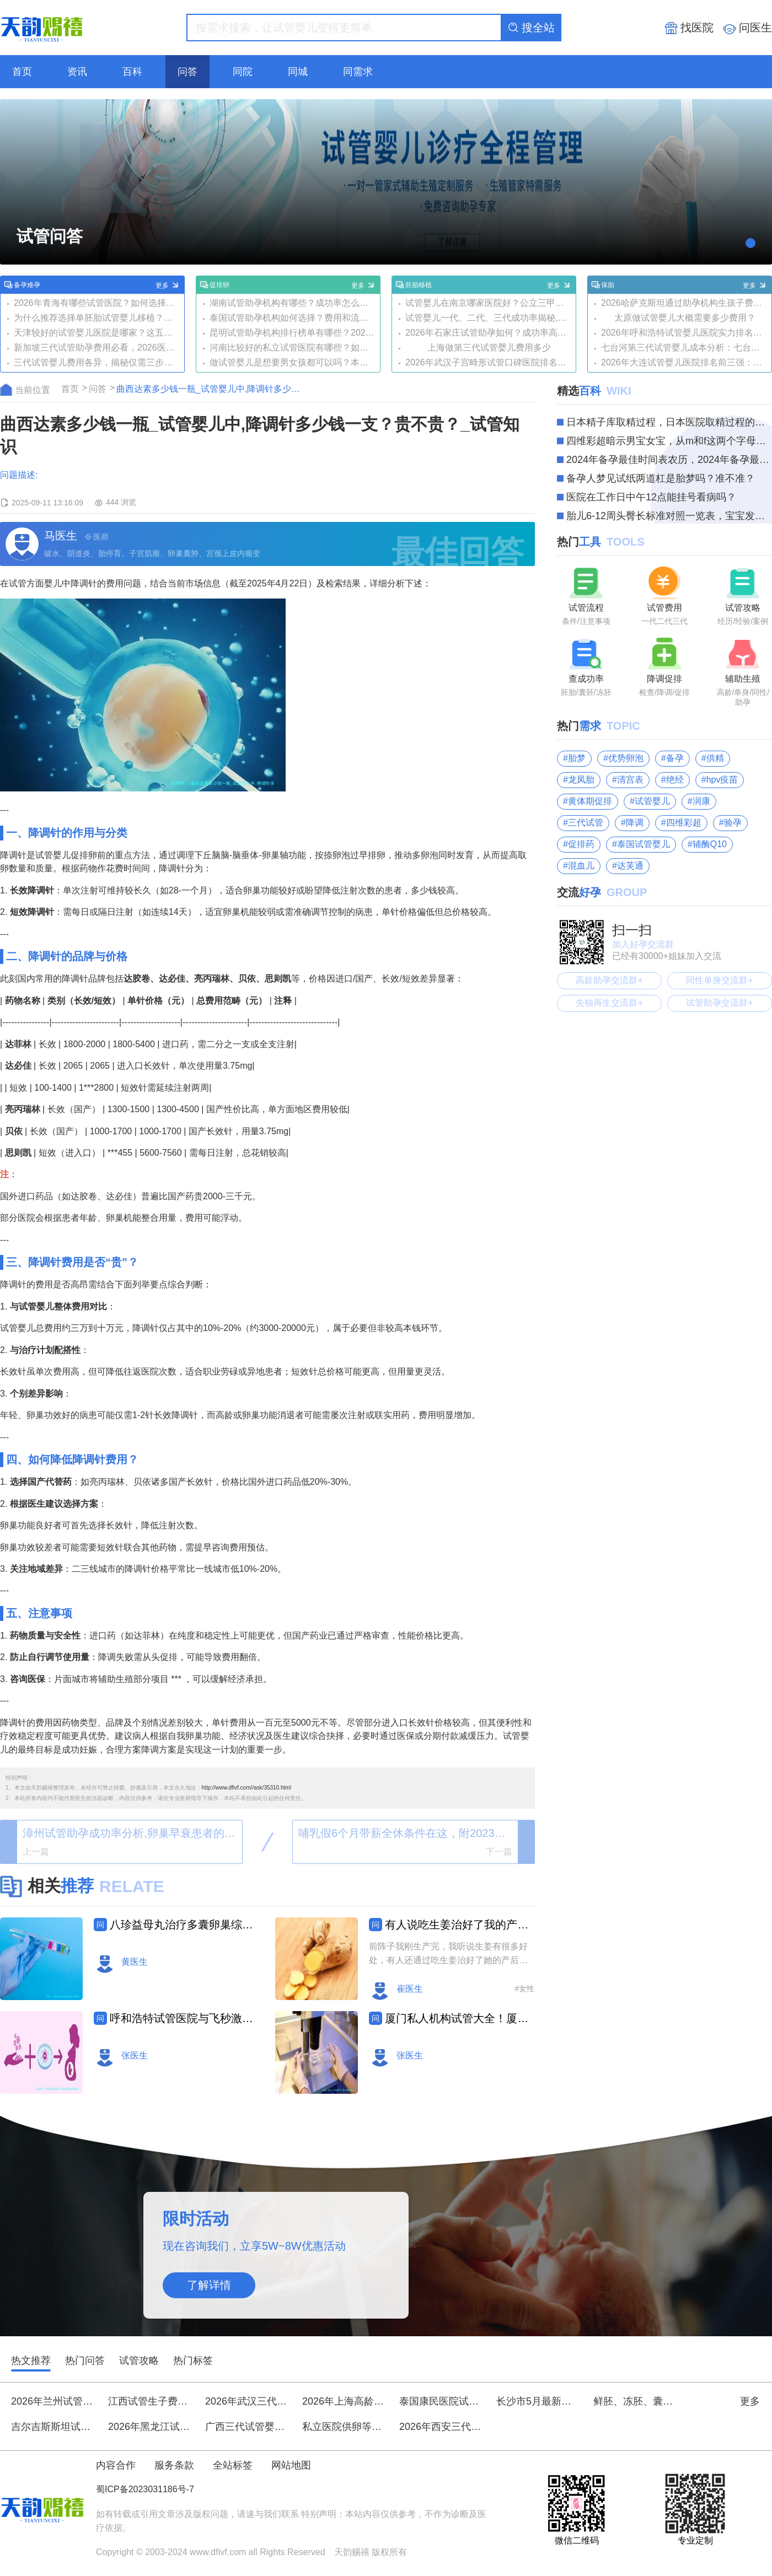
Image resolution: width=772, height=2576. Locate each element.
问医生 (747, 28)
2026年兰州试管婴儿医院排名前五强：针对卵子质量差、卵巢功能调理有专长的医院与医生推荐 (52, 2401)
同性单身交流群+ (719, 980)
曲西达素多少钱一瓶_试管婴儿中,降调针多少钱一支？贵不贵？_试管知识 (211, 389)
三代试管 (585, 822)
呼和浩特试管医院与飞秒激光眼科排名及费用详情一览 (184, 2018)
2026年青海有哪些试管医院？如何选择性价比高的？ (97, 303)
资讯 (77, 71)
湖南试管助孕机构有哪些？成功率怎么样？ (293, 303)
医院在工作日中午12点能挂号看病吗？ (651, 497)
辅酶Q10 (710, 844)
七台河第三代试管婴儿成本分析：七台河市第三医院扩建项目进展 (684, 347)
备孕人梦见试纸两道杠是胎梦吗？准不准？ (660, 478)
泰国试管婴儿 (643, 844)
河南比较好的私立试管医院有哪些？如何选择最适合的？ (293, 347)
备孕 (675, 758)
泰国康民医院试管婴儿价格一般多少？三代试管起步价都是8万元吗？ (440, 2401)
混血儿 (581, 865)
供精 (715, 758)
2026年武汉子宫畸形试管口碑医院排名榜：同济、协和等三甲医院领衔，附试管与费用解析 (488, 362)
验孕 (733, 822)
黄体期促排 (590, 801)
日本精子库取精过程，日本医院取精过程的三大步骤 (669, 422)
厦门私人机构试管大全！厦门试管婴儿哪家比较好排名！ (459, 2018)
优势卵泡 (626, 758)
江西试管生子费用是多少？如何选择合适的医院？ (149, 2401)
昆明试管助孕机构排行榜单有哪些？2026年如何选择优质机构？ (293, 332)
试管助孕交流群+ (719, 1002)
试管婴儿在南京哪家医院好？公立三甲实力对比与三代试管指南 (488, 303)
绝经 (675, 779)
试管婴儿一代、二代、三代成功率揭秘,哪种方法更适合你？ (488, 317)
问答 (187, 71)
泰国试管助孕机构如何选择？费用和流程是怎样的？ (293, 317)
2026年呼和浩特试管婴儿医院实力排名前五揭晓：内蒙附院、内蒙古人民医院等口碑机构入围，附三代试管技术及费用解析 (684, 332)
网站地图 (291, 2465)
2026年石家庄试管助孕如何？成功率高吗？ (488, 332)
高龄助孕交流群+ (609, 980)
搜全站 (531, 27)
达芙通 (630, 865)
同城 (298, 71)
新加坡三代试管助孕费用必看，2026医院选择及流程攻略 (97, 347)
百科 (132, 71)
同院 (243, 71)
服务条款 (174, 2465)
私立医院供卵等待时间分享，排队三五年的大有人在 (343, 2426)
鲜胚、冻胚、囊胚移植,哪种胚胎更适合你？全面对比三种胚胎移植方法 (634, 2401)
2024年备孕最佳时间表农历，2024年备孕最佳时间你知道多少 (669, 459)
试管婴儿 (652, 801)
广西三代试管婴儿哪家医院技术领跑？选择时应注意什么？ (246, 2426)
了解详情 (209, 2285)
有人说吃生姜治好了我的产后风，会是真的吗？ (459, 1924)
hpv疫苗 (722, 779)
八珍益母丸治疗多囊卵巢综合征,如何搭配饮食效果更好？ (184, 1924)
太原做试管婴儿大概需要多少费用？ (684, 317)
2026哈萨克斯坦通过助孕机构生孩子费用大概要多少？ (684, 303)
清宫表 (630, 779)
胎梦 (577, 758)
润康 (701, 801)
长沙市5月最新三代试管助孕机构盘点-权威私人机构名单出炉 (537, 2401)
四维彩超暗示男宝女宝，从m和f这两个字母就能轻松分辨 (669, 440)
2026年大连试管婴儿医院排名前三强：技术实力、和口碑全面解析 (684, 362)
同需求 (358, 71)
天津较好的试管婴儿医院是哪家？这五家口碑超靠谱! (97, 332)
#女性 (524, 1988)
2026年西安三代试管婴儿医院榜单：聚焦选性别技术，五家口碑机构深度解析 (440, 2426)
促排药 (581, 844)
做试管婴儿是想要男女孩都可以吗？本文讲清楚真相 (293, 362)
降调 (635, 822)
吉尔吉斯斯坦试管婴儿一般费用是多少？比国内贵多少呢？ (52, 2426)
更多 (168, 284)
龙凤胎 (581, 779)
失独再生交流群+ (609, 1002)
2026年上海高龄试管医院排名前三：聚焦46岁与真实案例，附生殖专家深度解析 (343, 2401)
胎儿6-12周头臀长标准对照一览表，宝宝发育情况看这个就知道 (669, 515)
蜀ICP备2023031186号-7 (145, 2489)
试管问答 (50, 236)
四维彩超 (683, 822)
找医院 (689, 28)
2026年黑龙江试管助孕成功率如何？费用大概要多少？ (149, 2426)
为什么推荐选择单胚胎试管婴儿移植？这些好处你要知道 (97, 317)
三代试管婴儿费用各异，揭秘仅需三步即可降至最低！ (97, 362)
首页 (22, 71)
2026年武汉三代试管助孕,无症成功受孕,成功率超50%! (246, 2401)
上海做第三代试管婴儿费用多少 (489, 347)
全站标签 (233, 2465)
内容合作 (116, 2465)
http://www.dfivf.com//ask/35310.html (246, 1788)
